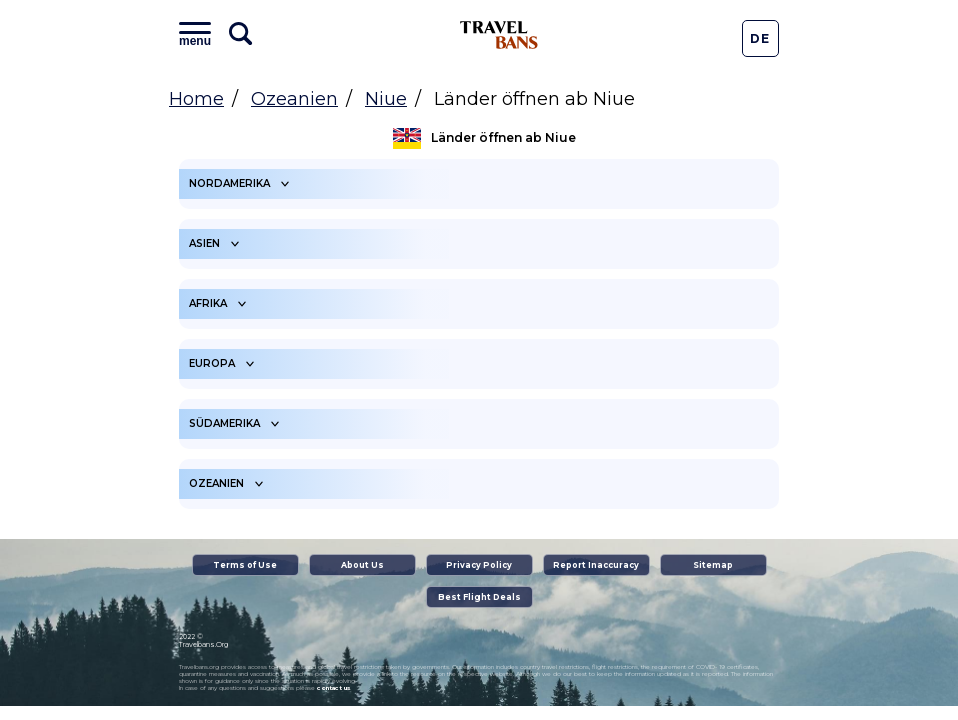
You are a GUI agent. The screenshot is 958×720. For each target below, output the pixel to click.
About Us (362, 565)
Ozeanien (294, 99)
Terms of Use (245, 565)
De (760, 38)
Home (196, 99)
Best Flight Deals (479, 597)
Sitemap (713, 565)
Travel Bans (499, 35)
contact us (333, 688)
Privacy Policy (479, 565)
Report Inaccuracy (596, 565)
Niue (386, 99)
